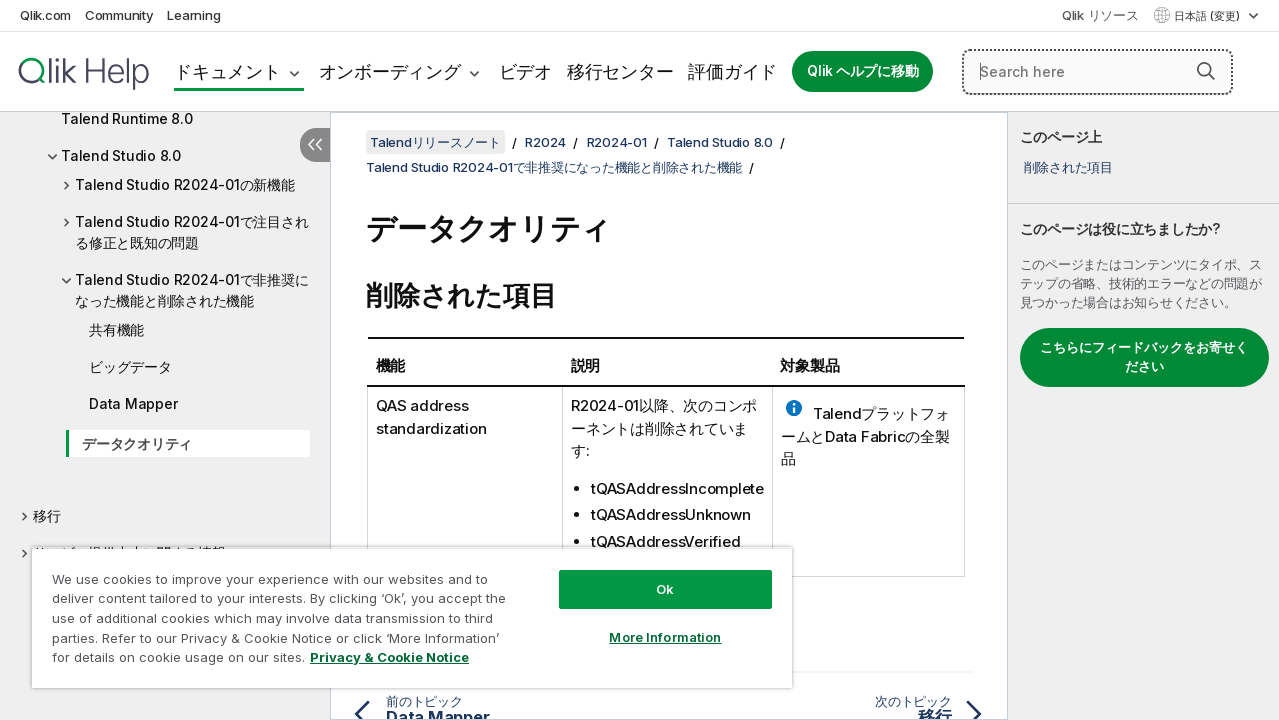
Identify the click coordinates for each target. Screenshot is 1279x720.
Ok (650, 574)
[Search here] (1097, 72)
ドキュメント (227, 71)
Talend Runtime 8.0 (127, 118)
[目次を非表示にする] (315, 145)
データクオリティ (137, 443)
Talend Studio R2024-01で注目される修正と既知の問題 (191, 232)
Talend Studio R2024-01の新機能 (185, 184)
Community (119, 15)
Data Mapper (133, 403)
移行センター (620, 71)
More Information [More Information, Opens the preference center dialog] (650, 622)
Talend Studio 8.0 (121, 155)
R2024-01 (617, 142)
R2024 (545, 142)
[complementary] (1143, 416)
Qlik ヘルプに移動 (862, 71)
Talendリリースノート (435, 142)
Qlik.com (45, 15)
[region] (403, 610)
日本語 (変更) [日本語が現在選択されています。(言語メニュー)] (1208, 16)
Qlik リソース (1100, 15)
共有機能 (116, 329)
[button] (1206, 71)
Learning (193, 15)
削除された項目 (1068, 167)
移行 (47, 515)
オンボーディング (390, 71)
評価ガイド (732, 71)
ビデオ (525, 71)
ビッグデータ (130, 366)
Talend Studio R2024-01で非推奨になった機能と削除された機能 (191, 290)
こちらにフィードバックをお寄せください (1144, 357)
